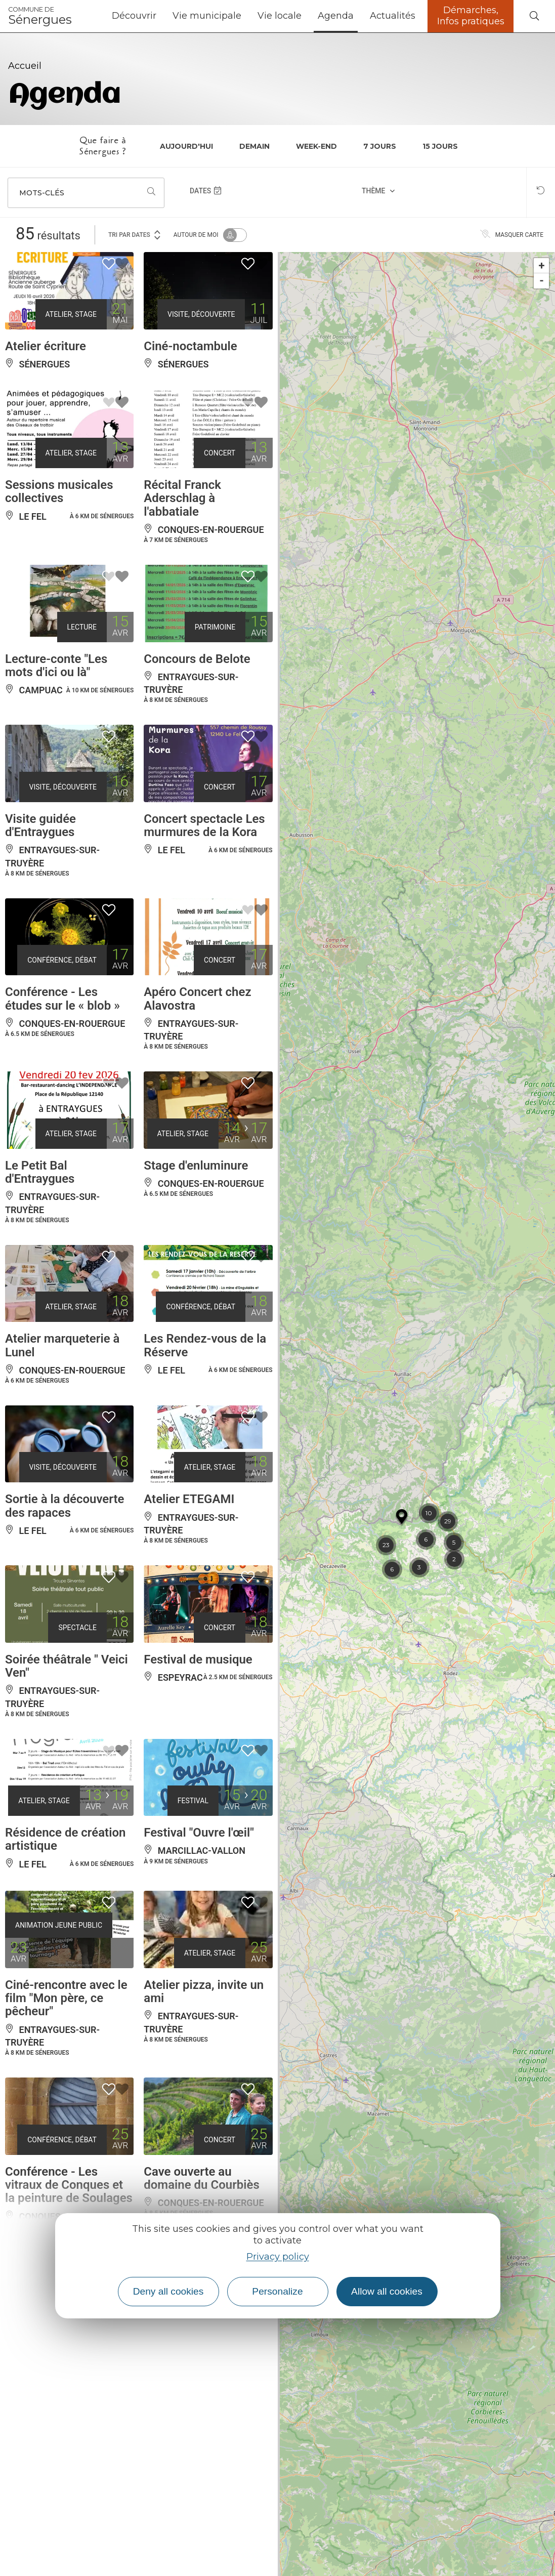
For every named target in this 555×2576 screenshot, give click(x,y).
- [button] (541, 280)
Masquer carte (511, 235)
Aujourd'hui (186, 146)
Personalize (277, 2291)
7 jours (379, 146)
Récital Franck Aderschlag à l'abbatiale (182, 498)
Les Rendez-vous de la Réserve (205, 1345)
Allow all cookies (386, 2291)
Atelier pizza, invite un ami (204, 1991)
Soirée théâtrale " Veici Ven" (66, 1666)
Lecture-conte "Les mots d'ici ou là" (56, 665)
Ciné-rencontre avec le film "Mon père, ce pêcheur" (66, 1998)
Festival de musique (198, 1659)
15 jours (440, 146)
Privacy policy (277, 2256)
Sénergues (40, 16)
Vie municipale (207, 15)
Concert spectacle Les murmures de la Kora (204, 825)
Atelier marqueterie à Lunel (62, 1345)
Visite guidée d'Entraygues (40, 825)
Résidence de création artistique (65, 1839)
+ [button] (542, 265)
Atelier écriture (45, 346)
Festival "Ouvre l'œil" (199, 1832)
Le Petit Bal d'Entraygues (39, 1172)
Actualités (392, 15)
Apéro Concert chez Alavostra (197, 998)
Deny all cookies (168, 2291)
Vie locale (280, 15)
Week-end (316, 146)
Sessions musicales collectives (59, 491)
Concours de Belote (197, 659)
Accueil (24, 65)
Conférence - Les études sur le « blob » (62, 998)
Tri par (135, 234)
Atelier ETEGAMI (189, 1499)
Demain (254, 146)
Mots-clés (41, 192)
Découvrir (134, 15)
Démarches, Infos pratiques (470, 16)
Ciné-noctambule (190, 346)
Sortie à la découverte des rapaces (64, 1505)
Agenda (336, 15)
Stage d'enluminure (196, 1165)
